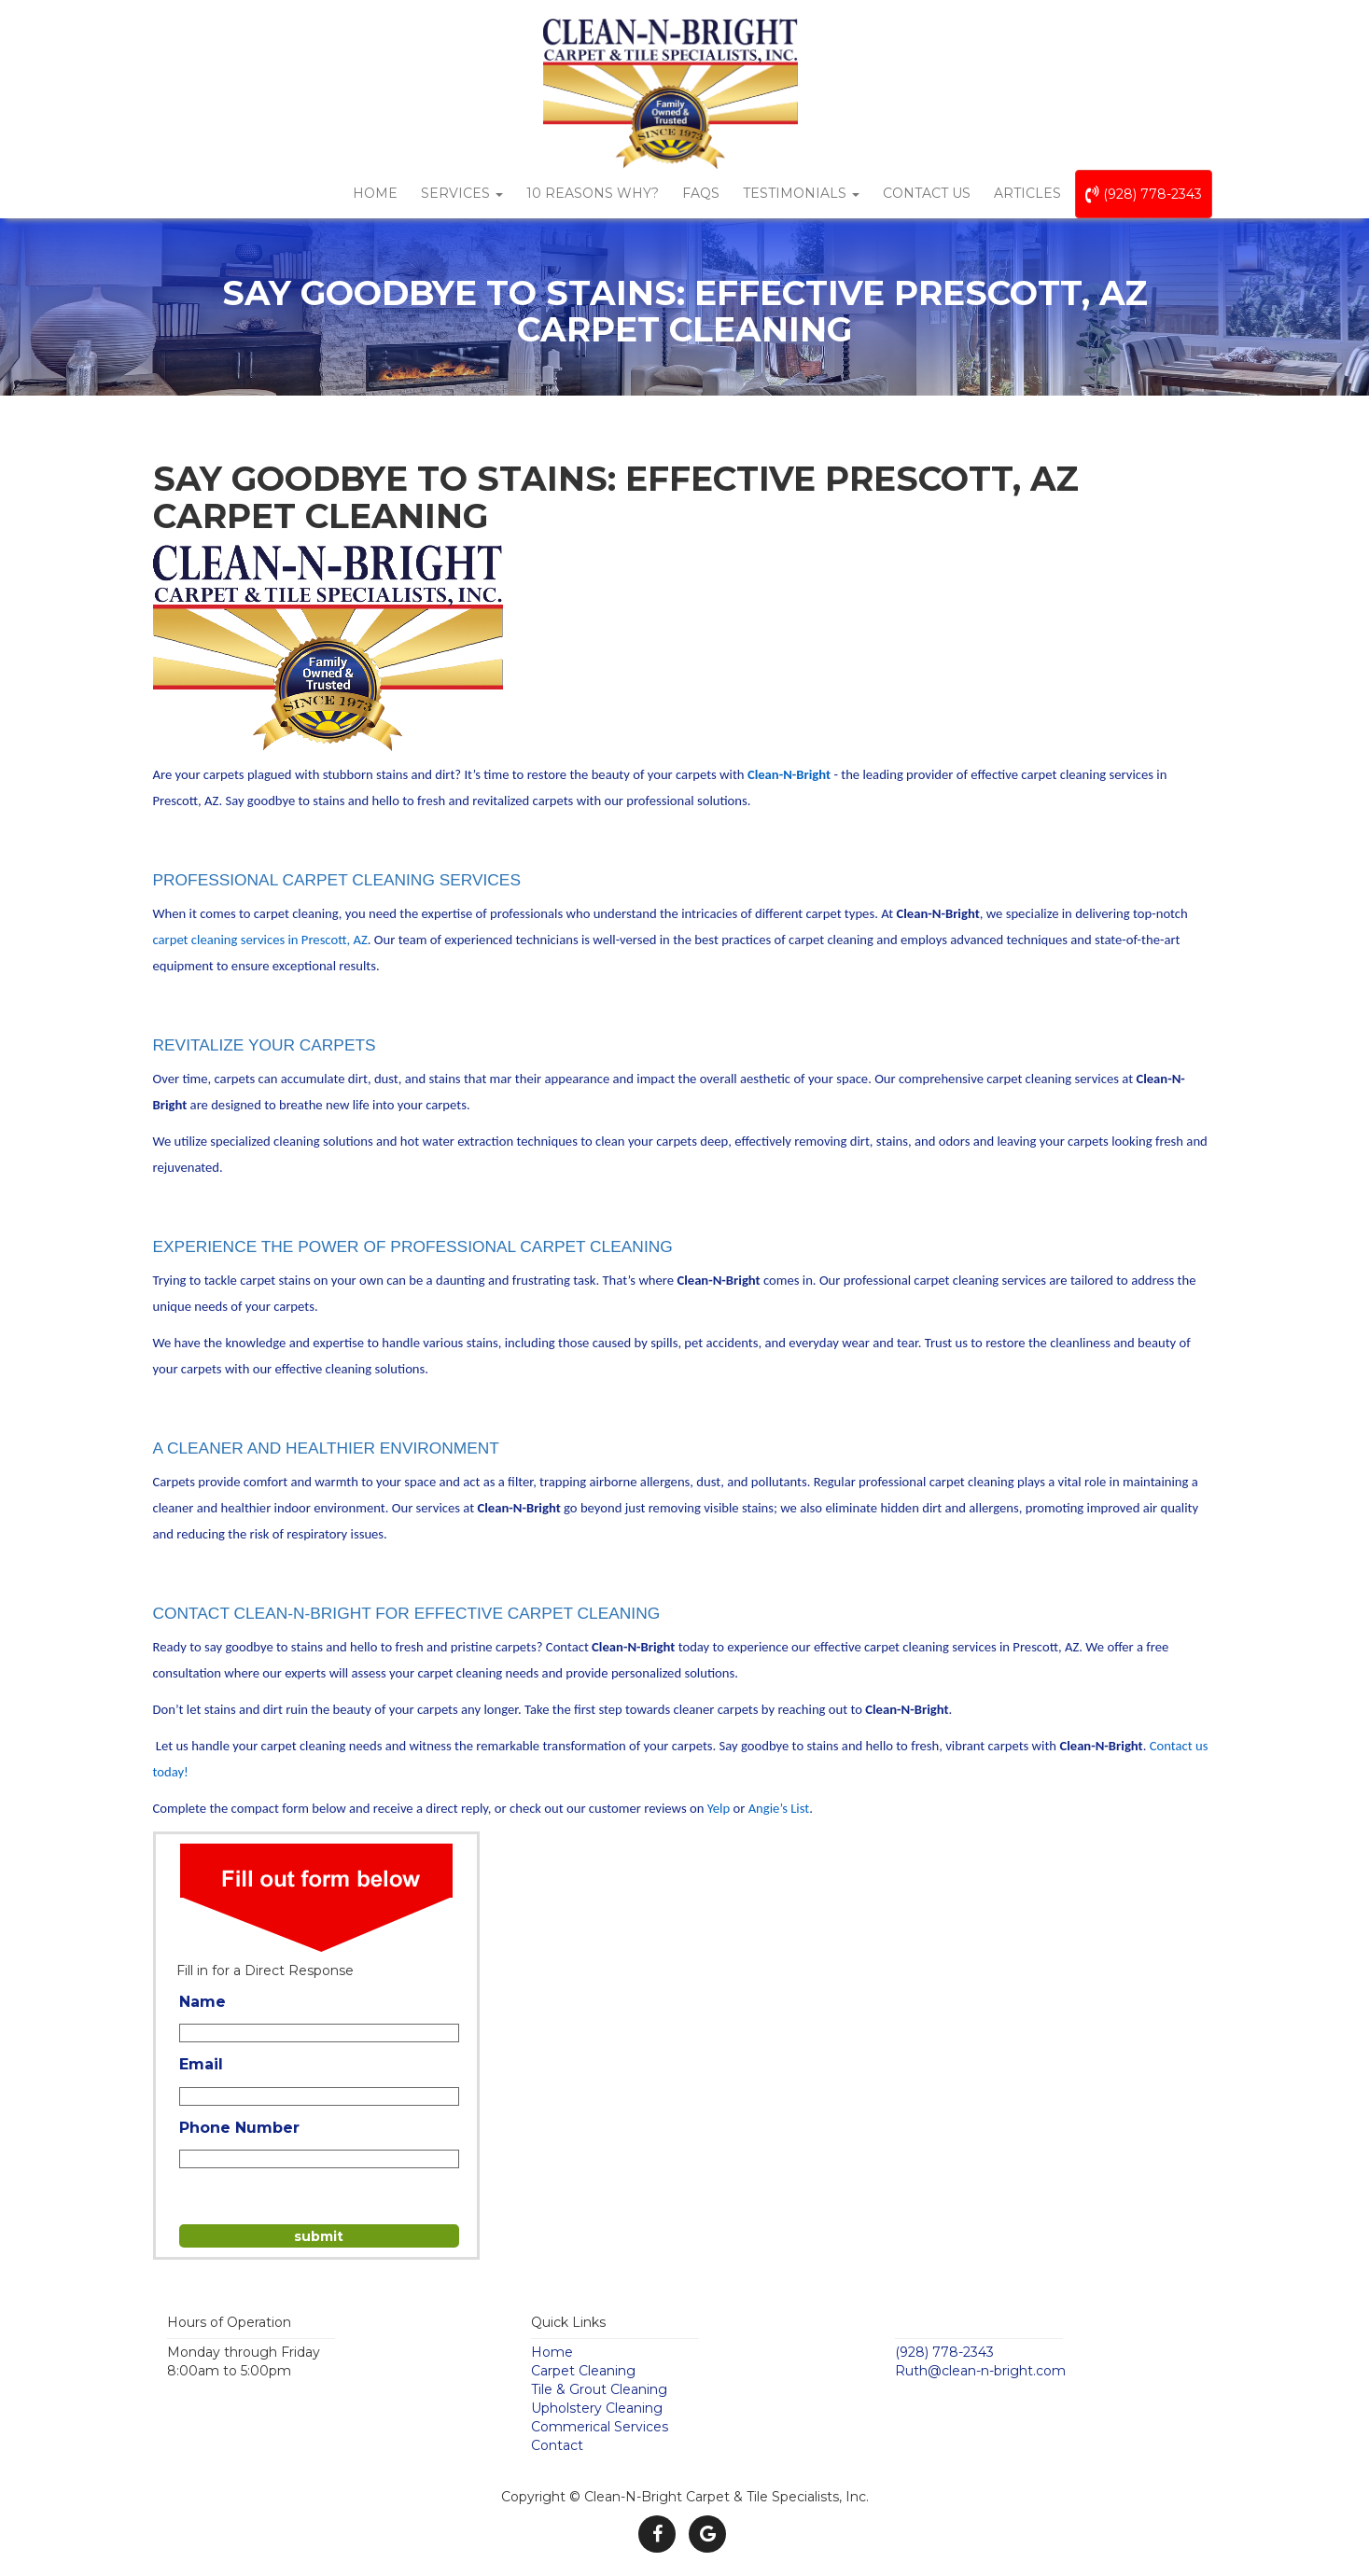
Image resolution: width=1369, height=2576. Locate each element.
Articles (1027, 193)
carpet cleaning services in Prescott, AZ (260, 939)
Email (201, 2064)
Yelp (718, 1808)
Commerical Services (599, 2426)
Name (202, 2002)
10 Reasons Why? (592, 193)
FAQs (700, 193)
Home (375, 193)
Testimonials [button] (801, 193)
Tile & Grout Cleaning (599, 2389)
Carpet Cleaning (583, 2370)
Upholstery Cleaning (597, 2408)
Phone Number (239, 2128)
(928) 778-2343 (1143, 194)
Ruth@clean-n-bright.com (980, 2370)
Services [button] (462, 193)
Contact (557, 2445)
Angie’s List (779, 1808)
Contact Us (927, 193)
